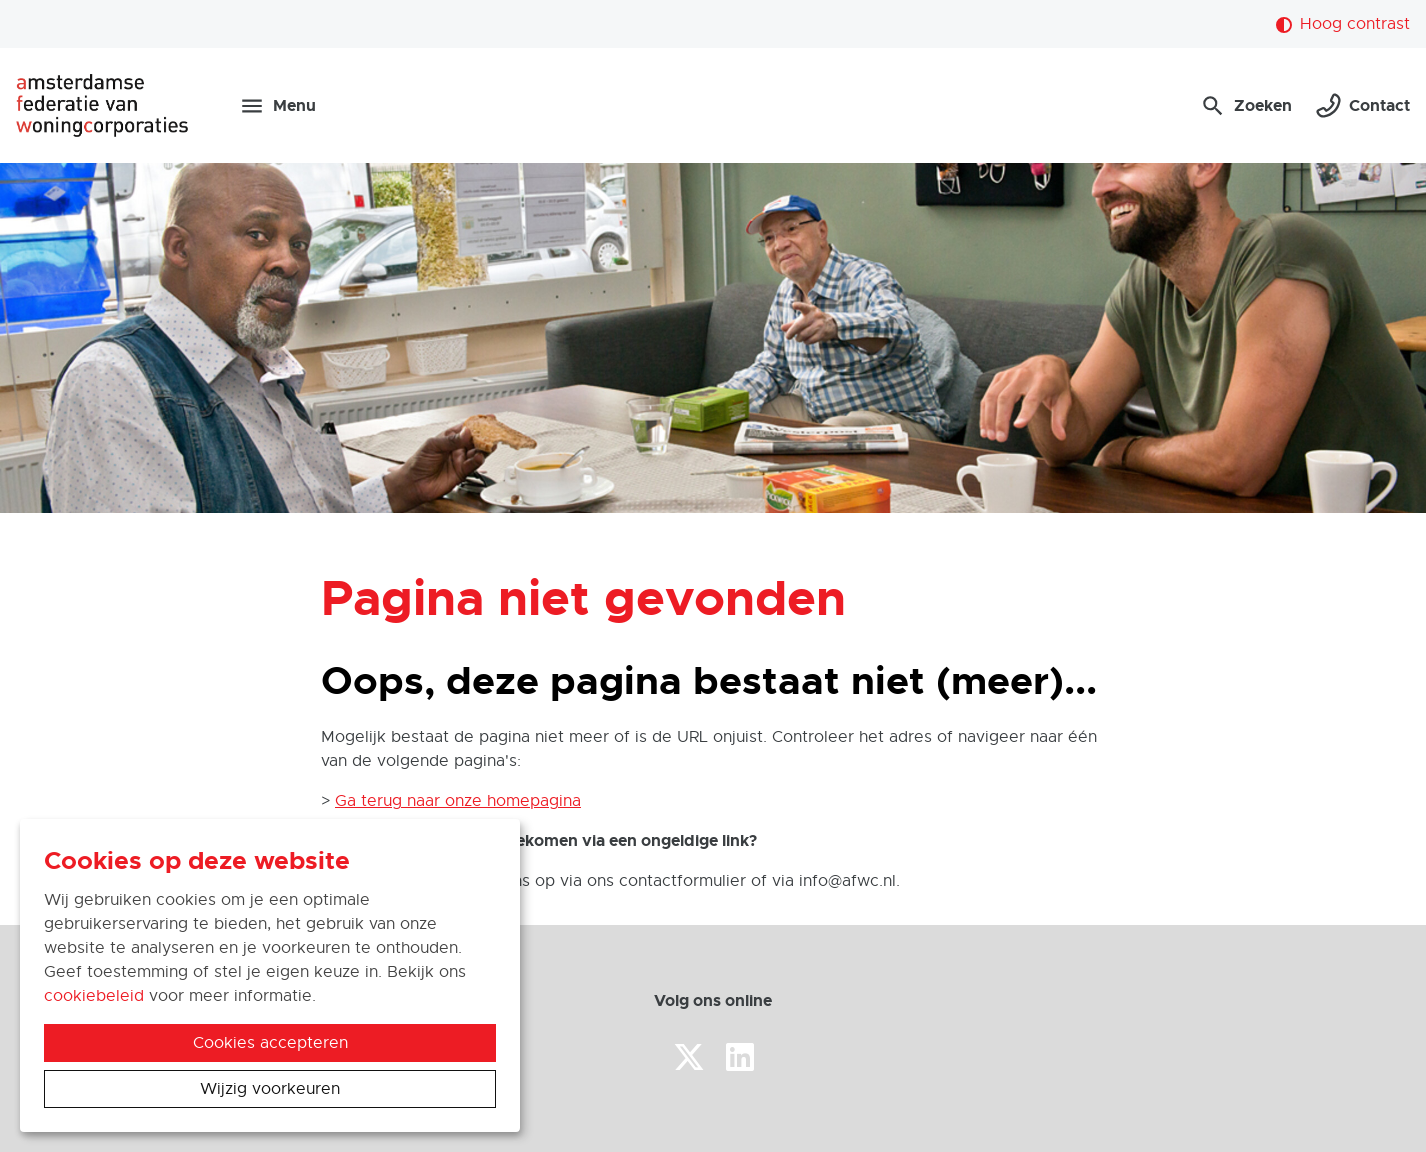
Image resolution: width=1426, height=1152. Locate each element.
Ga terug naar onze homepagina (458, 801)
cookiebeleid (94, 996)
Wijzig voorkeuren (270, 1089)
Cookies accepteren (270, 1043)
